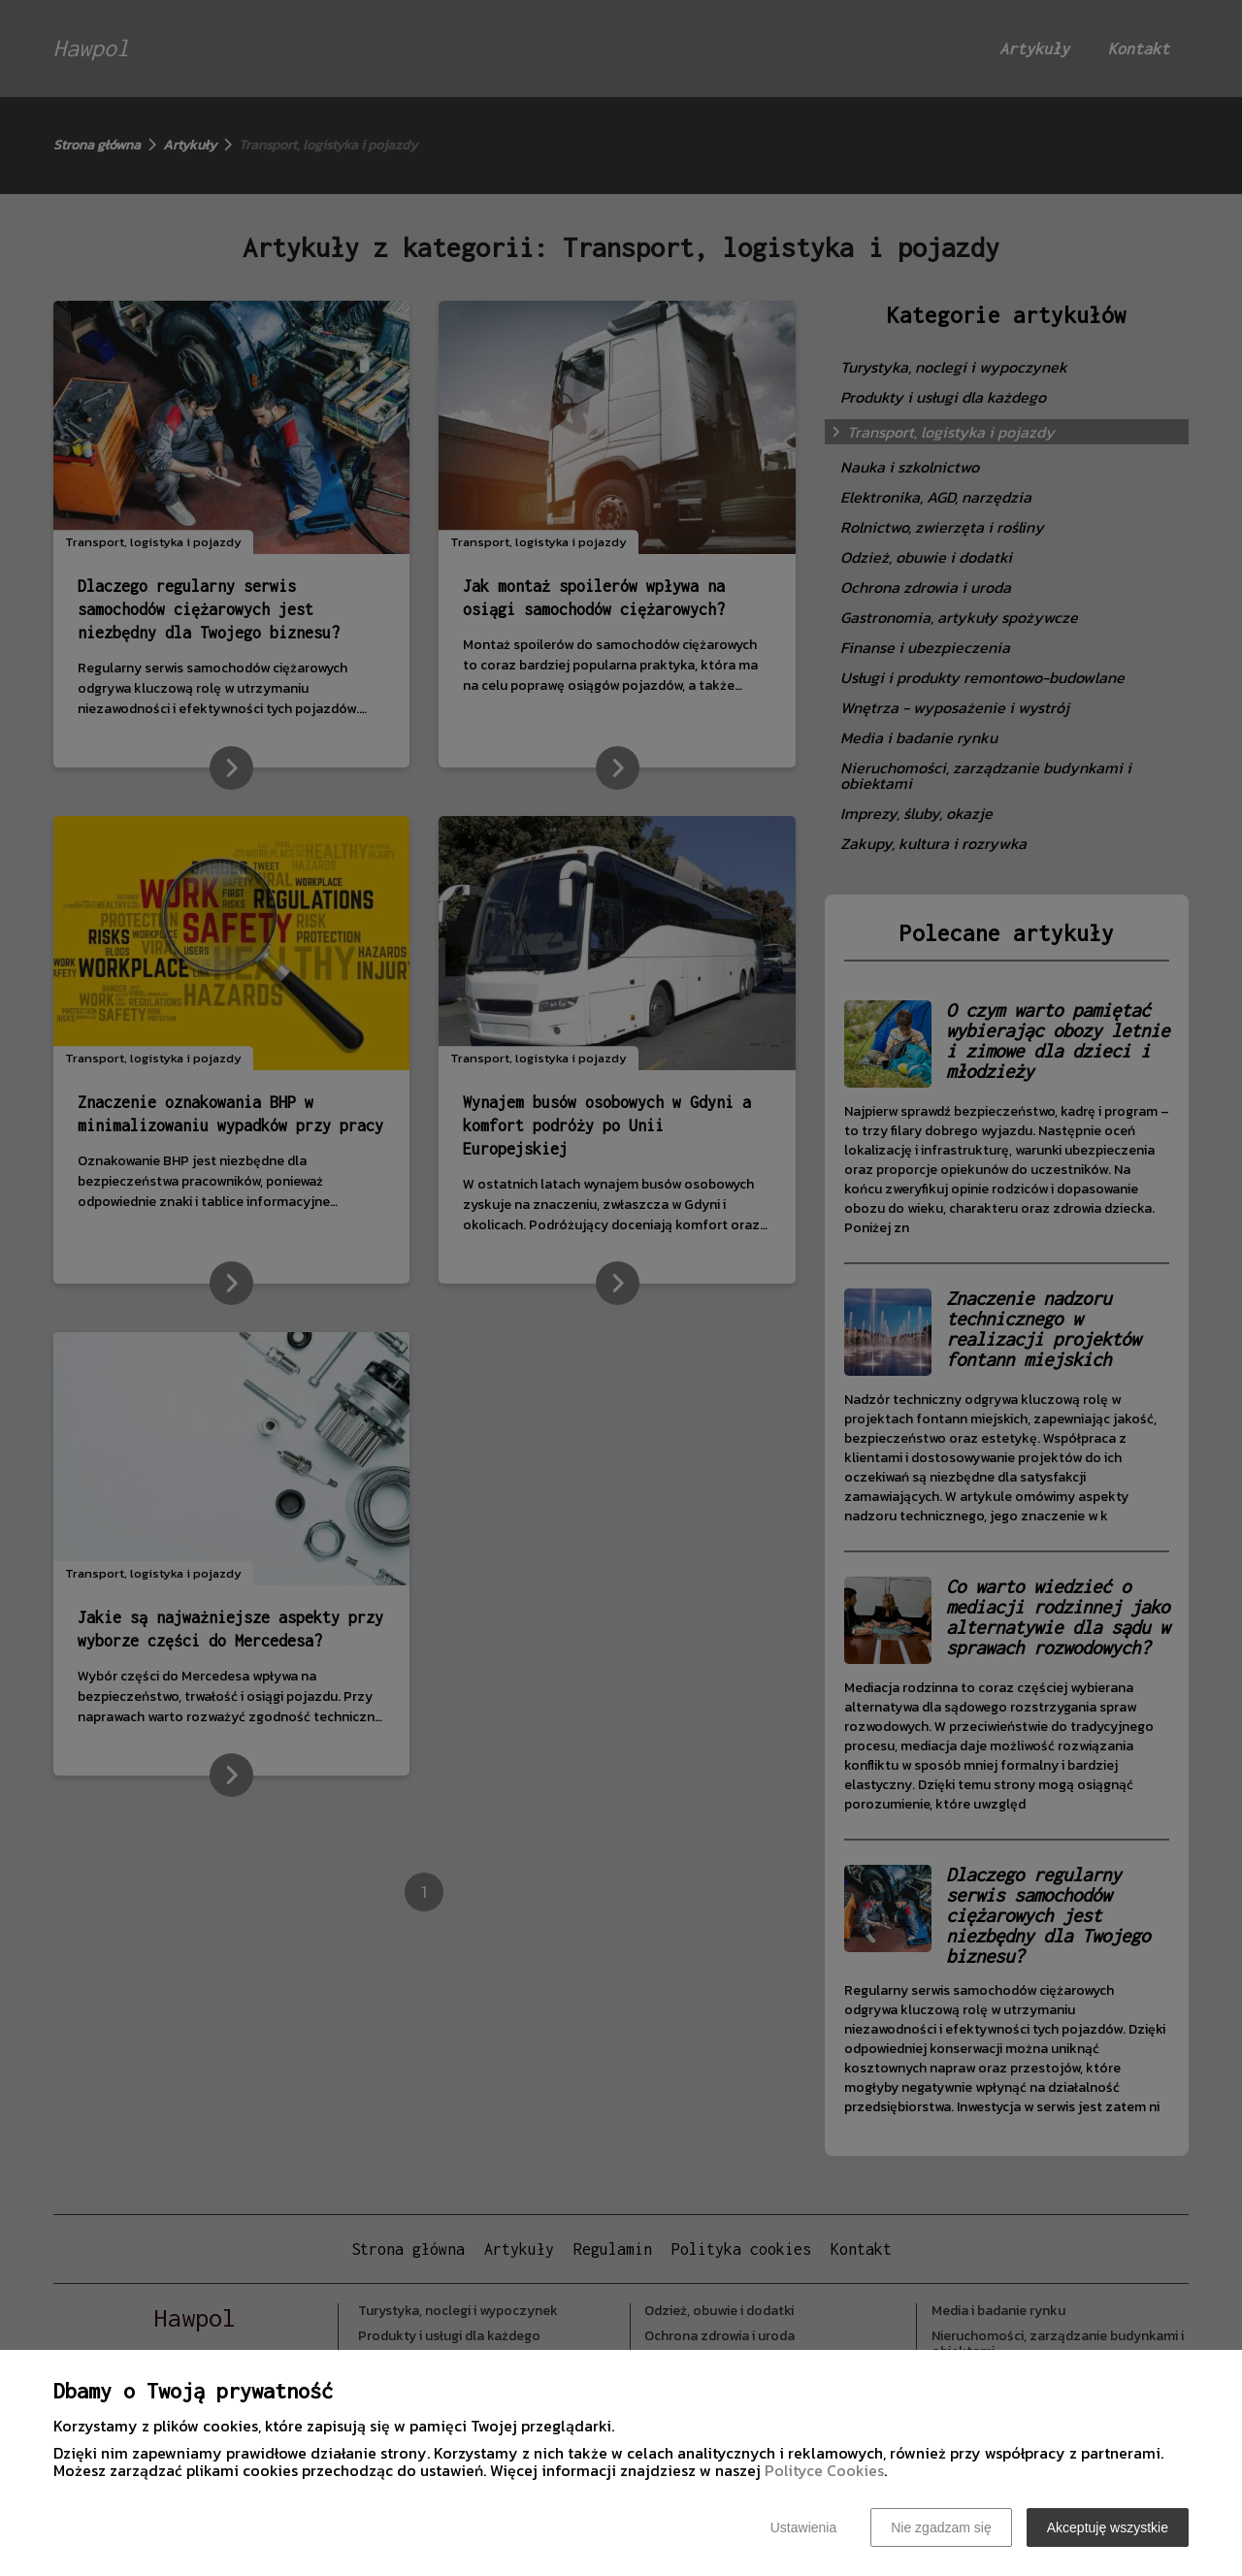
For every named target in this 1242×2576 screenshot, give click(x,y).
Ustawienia (803, 2527)
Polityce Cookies (824, 2470)
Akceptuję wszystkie (1107, 2527)
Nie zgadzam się (941, 2527)
